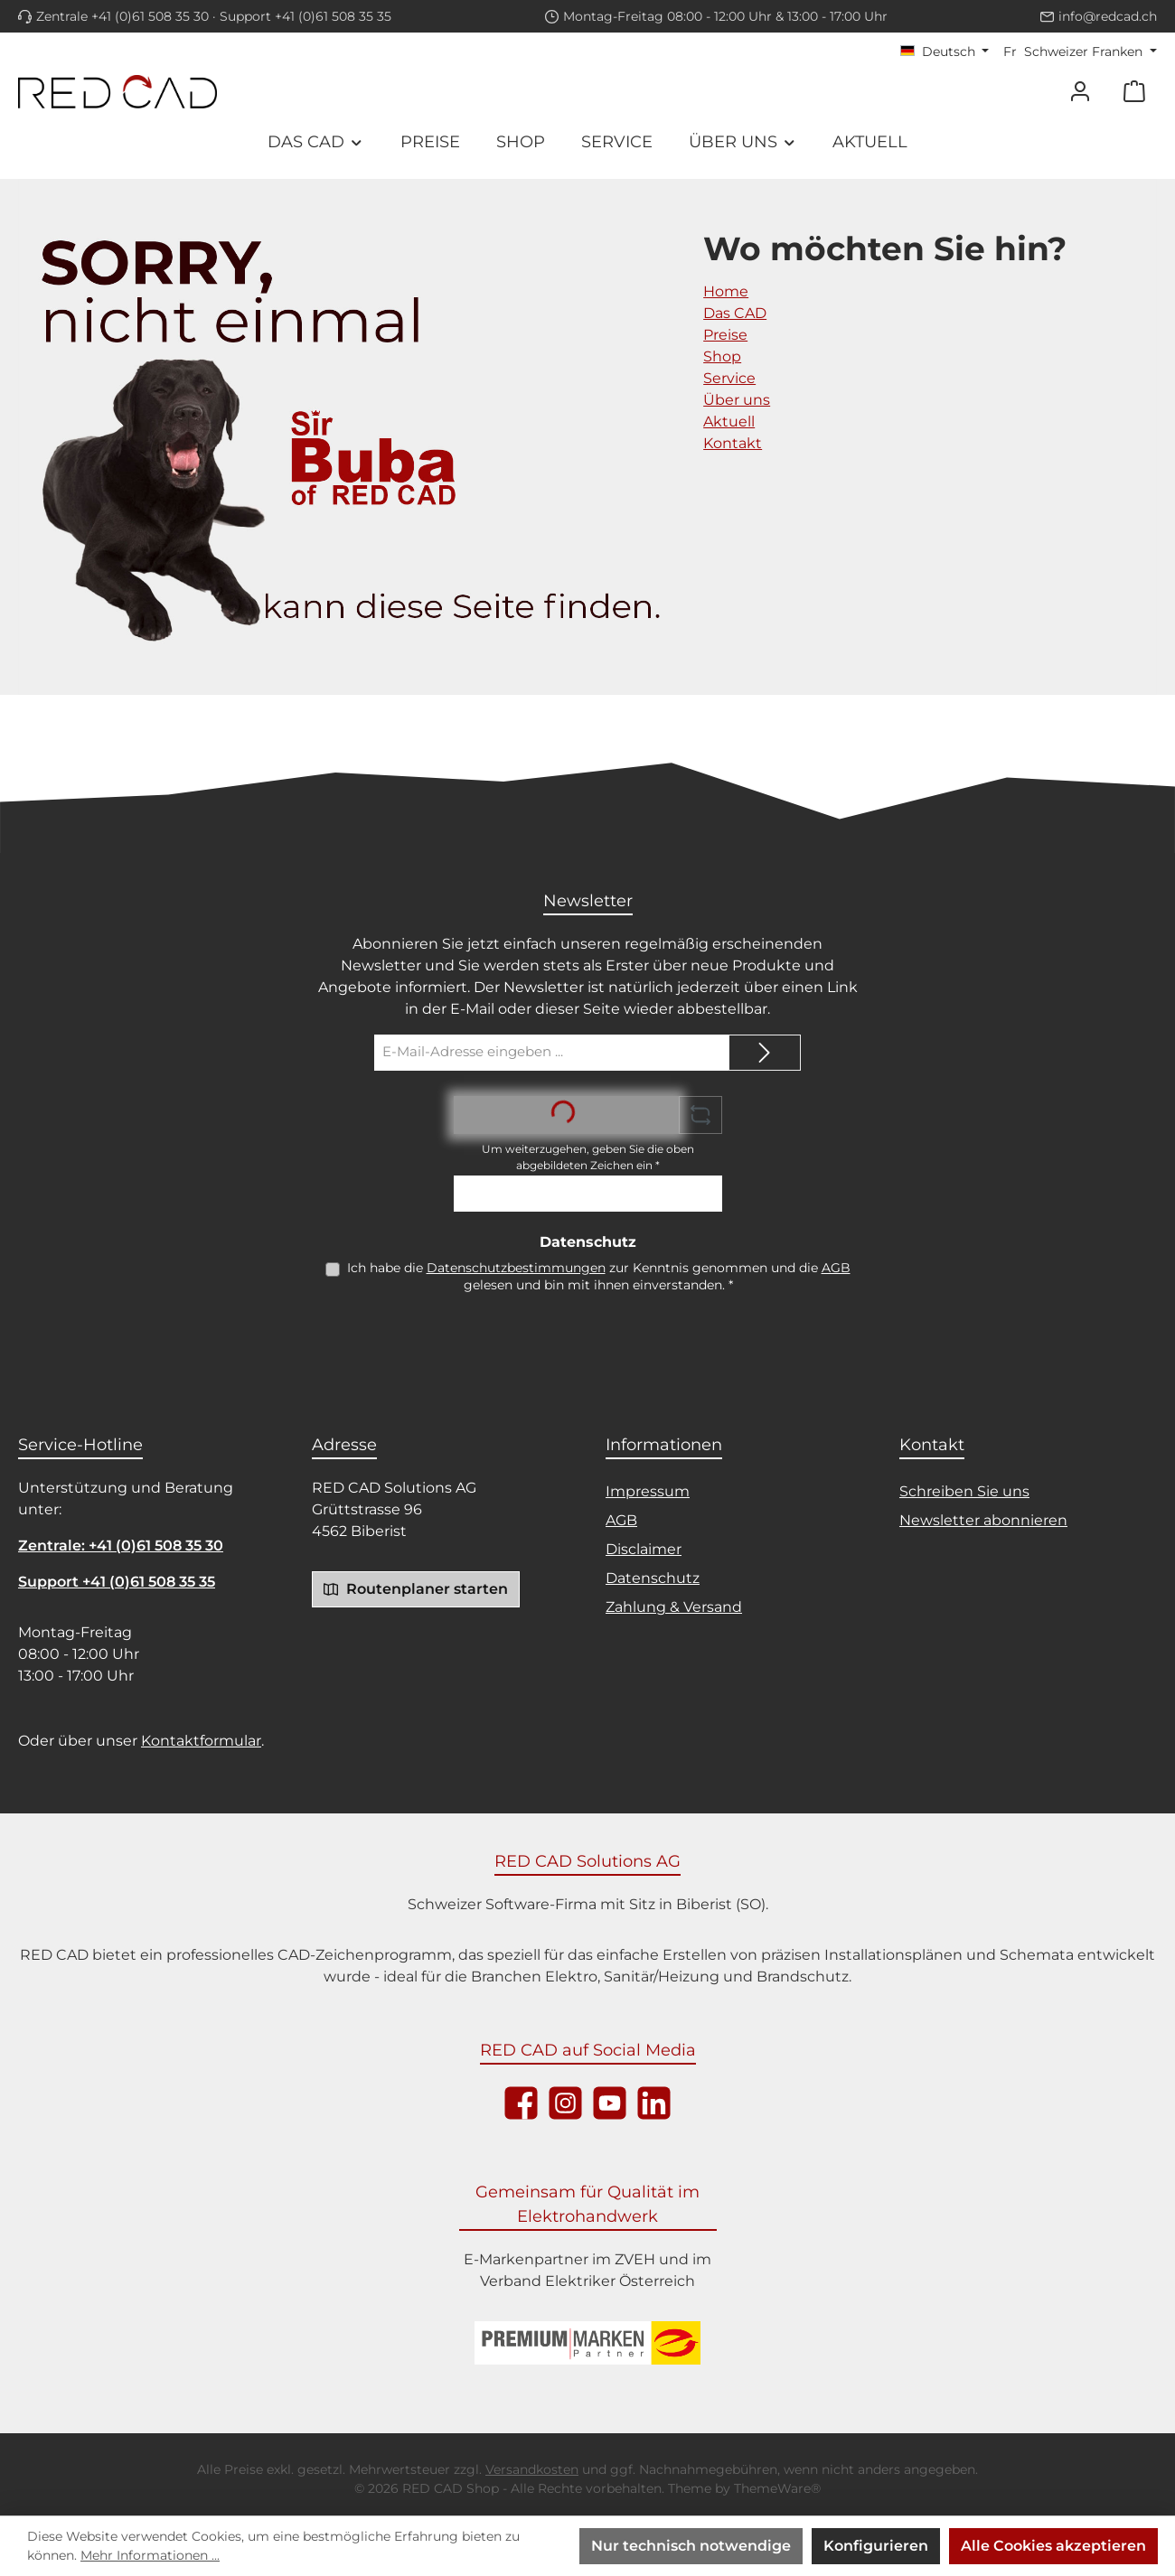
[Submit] (764, 1053)
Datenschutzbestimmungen (516, 1268)
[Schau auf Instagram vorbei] (565, 2103)
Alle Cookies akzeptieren (1053, 2545)
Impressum (648, 1491)
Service (729, 378)
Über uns (736, 399)
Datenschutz (653, 1578)
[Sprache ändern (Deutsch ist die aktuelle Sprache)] (945, 51)
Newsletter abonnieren (983, 1520)
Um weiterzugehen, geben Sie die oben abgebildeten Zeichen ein (588, 1157)
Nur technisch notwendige (691, 2545)
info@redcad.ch (1107, 16)
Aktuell (729, 421)
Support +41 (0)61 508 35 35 (305, 16)
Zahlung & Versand (674, 1607)
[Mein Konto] (1080, 91)
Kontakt (732, 443)
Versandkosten (531, 2469)
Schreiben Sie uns (964, 1491)
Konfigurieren (875, 2545)
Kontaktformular (201, 1740)
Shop (722, 356)
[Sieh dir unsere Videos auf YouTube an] (609, 2103)
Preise (725, 334)
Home (725, 291)
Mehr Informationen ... (150, 2555)
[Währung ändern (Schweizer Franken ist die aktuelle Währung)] (1080, 51)
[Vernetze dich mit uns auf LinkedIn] (654, 2103)
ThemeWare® (777, 2488)
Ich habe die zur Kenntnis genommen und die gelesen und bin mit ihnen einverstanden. (599, 1276)
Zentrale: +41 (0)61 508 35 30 (120, 1545)
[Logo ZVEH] (587, 2343)
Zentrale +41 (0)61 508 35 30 (122, 16)
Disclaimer (644, 1549)
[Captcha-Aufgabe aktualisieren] (700, 1115)
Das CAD (734, 313)
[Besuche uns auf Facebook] (521, 2103)
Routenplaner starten (416, 1588)
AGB (836, 1268)
